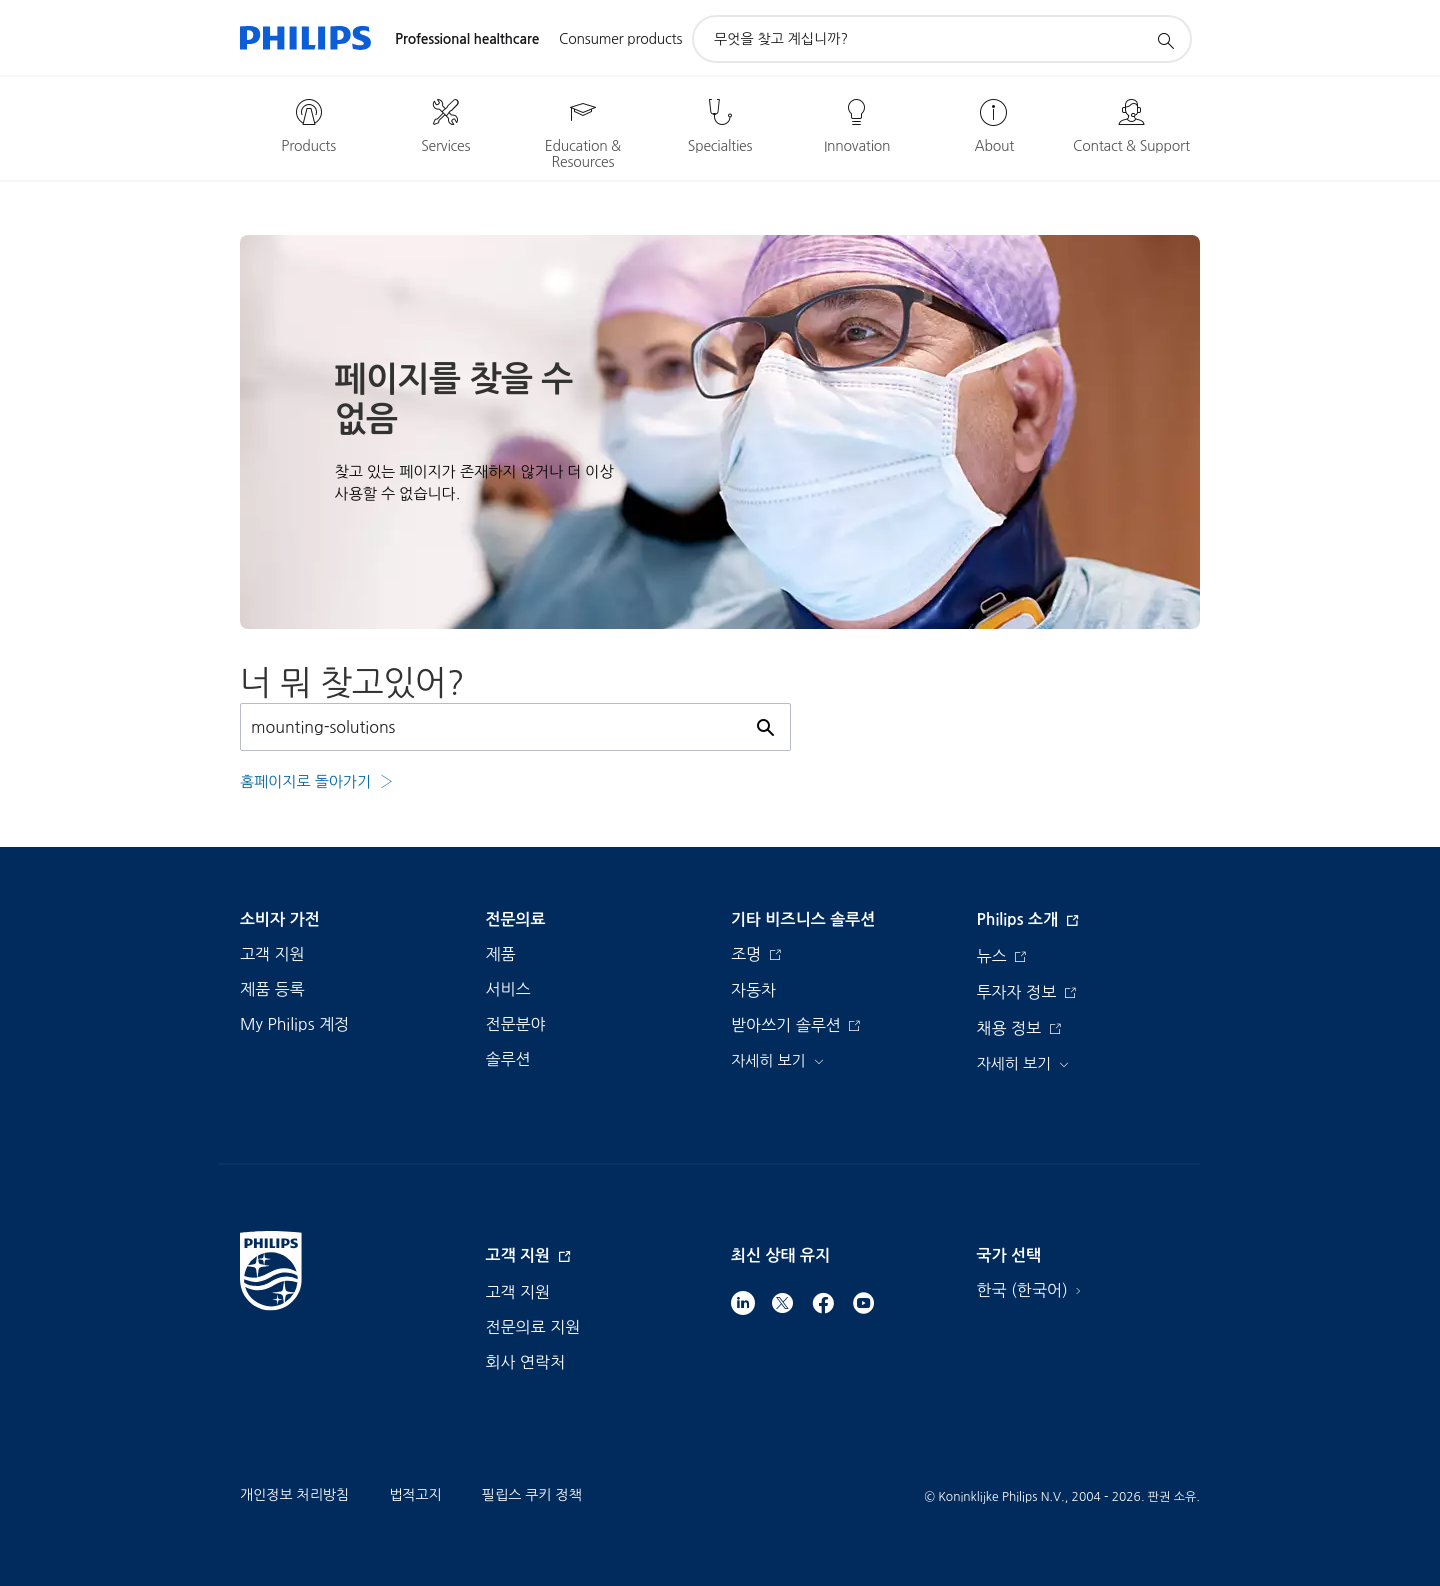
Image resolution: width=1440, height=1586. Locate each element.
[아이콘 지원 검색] (1165, 40)
